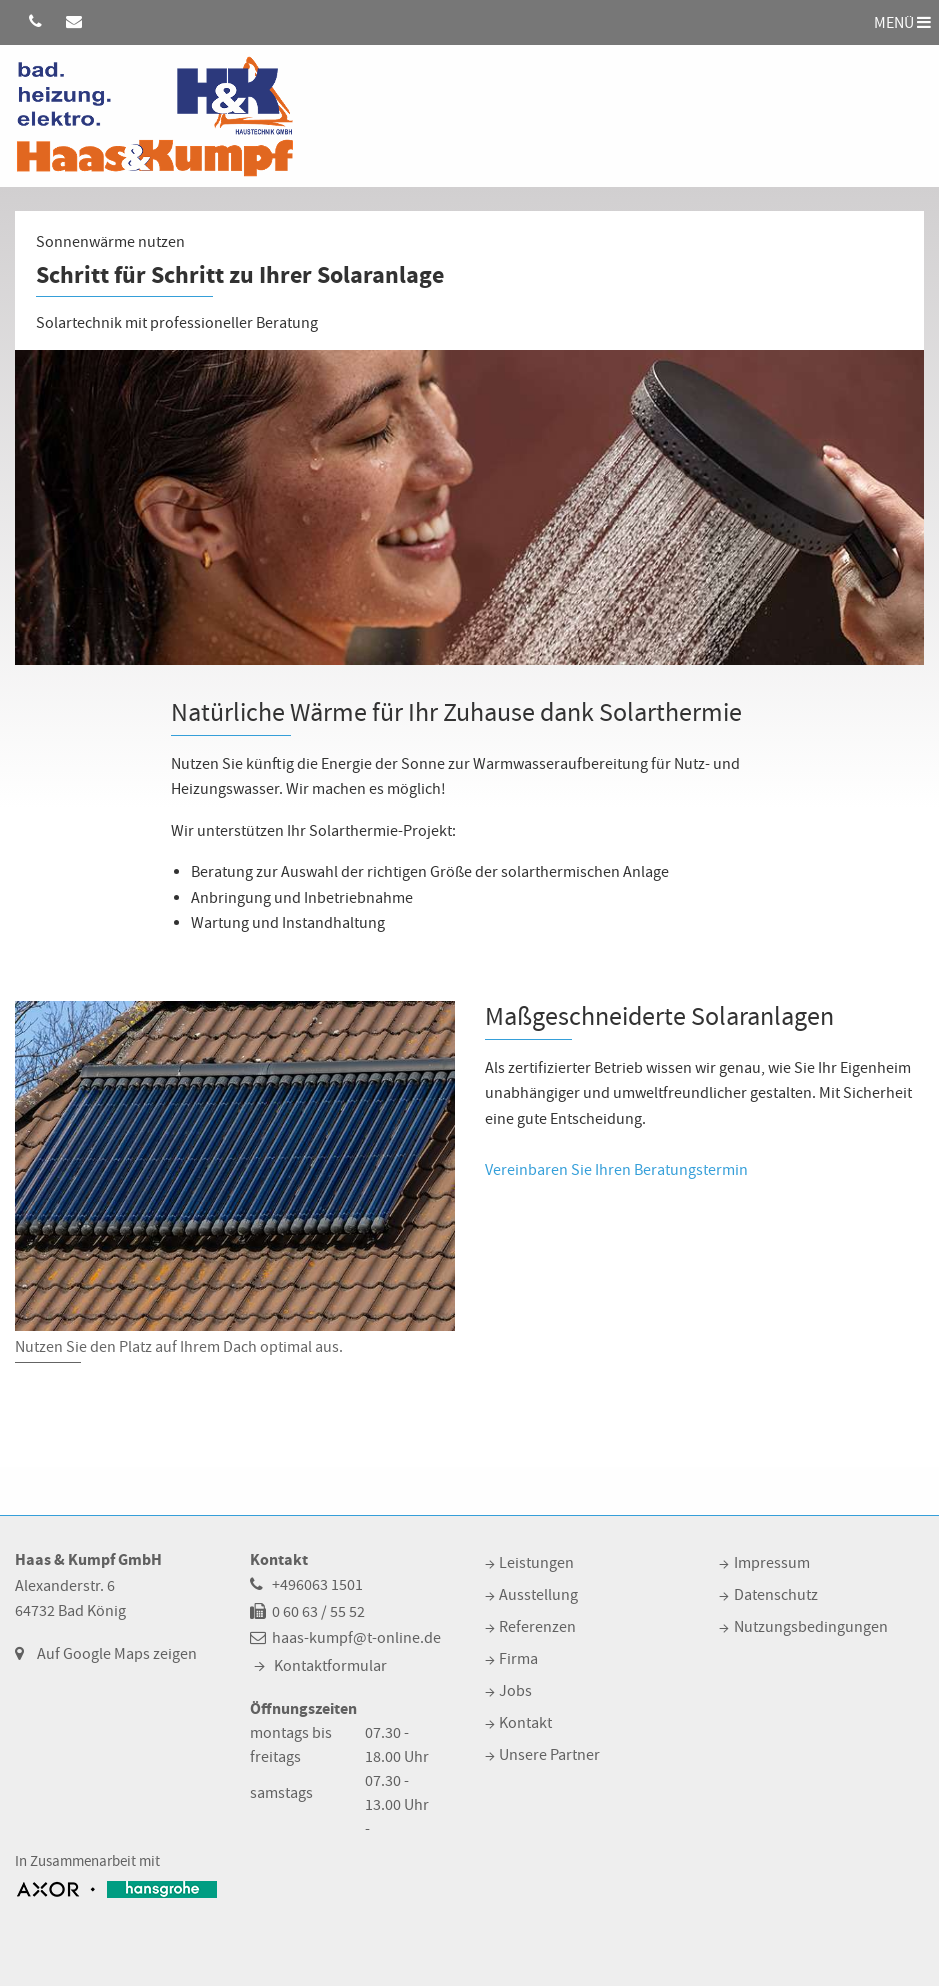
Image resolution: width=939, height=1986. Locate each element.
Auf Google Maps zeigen (117, 1654)
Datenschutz (776, 1595)
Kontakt (525, 1723)
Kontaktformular (330, 1666)
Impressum (772, 1563)
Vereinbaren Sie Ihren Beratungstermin (616, 1170)
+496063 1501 (317, 1585)
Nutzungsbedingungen (811, 1627)
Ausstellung (538, 1595)
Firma (518, 1659)
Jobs (515, 1691)
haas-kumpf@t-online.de (356, 1638)
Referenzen (537, 1627)
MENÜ (902, 22)
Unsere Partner (549, 1755)
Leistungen (536, 1563)
